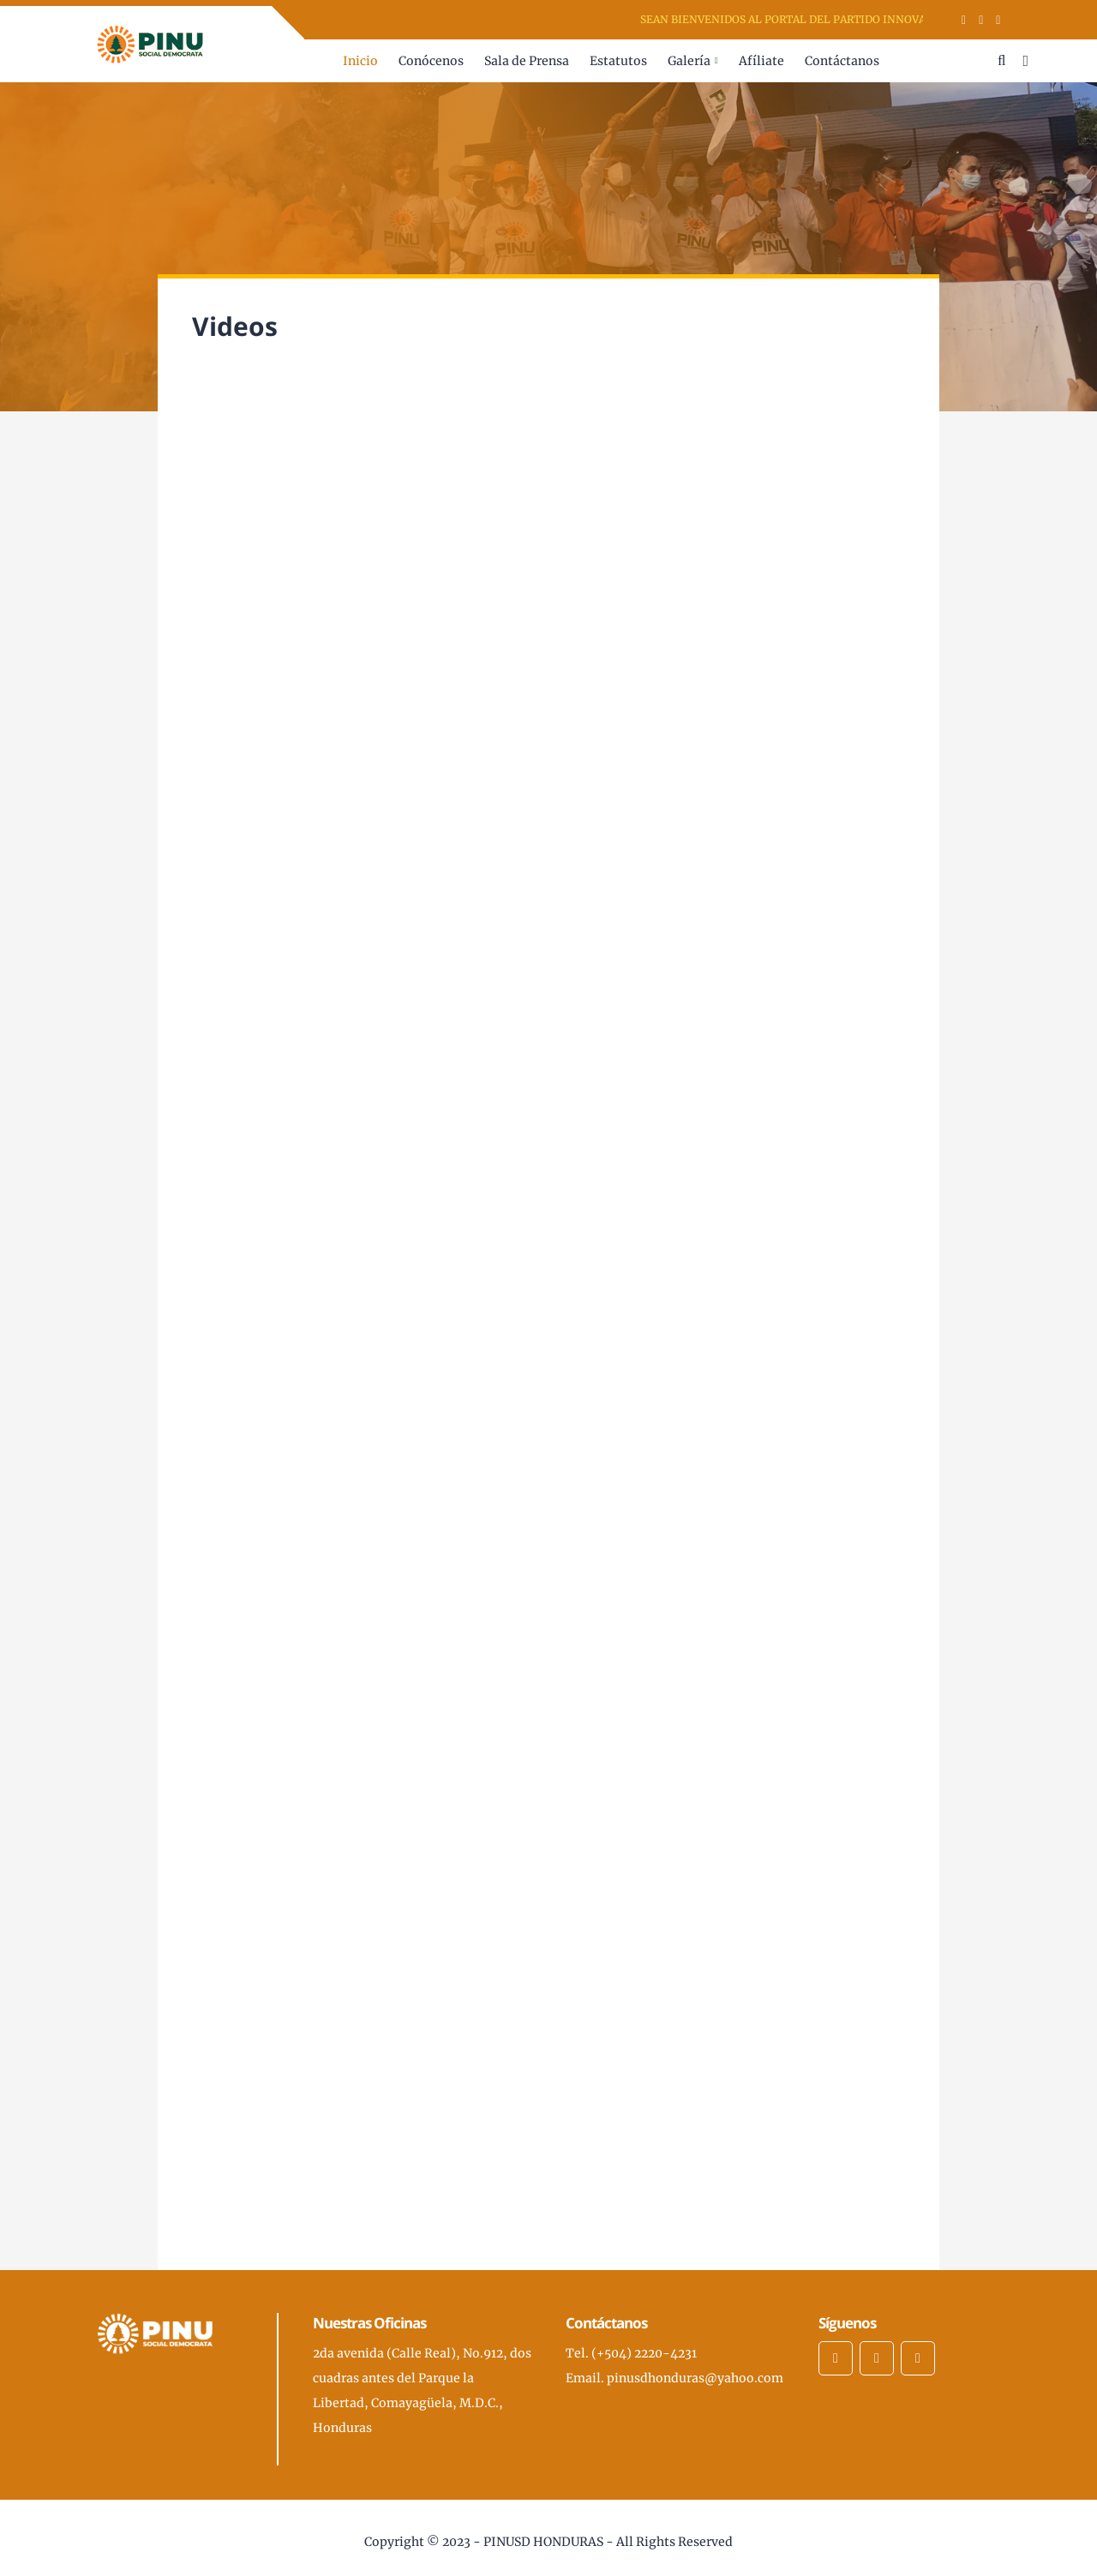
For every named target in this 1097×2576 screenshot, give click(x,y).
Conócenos (431, 61)
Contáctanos (842, 61)
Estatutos (618, 61)
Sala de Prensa (526, 61)
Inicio (360, 61)
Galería (689, 61)
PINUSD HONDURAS (543, 2541)
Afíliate (761, 61)
